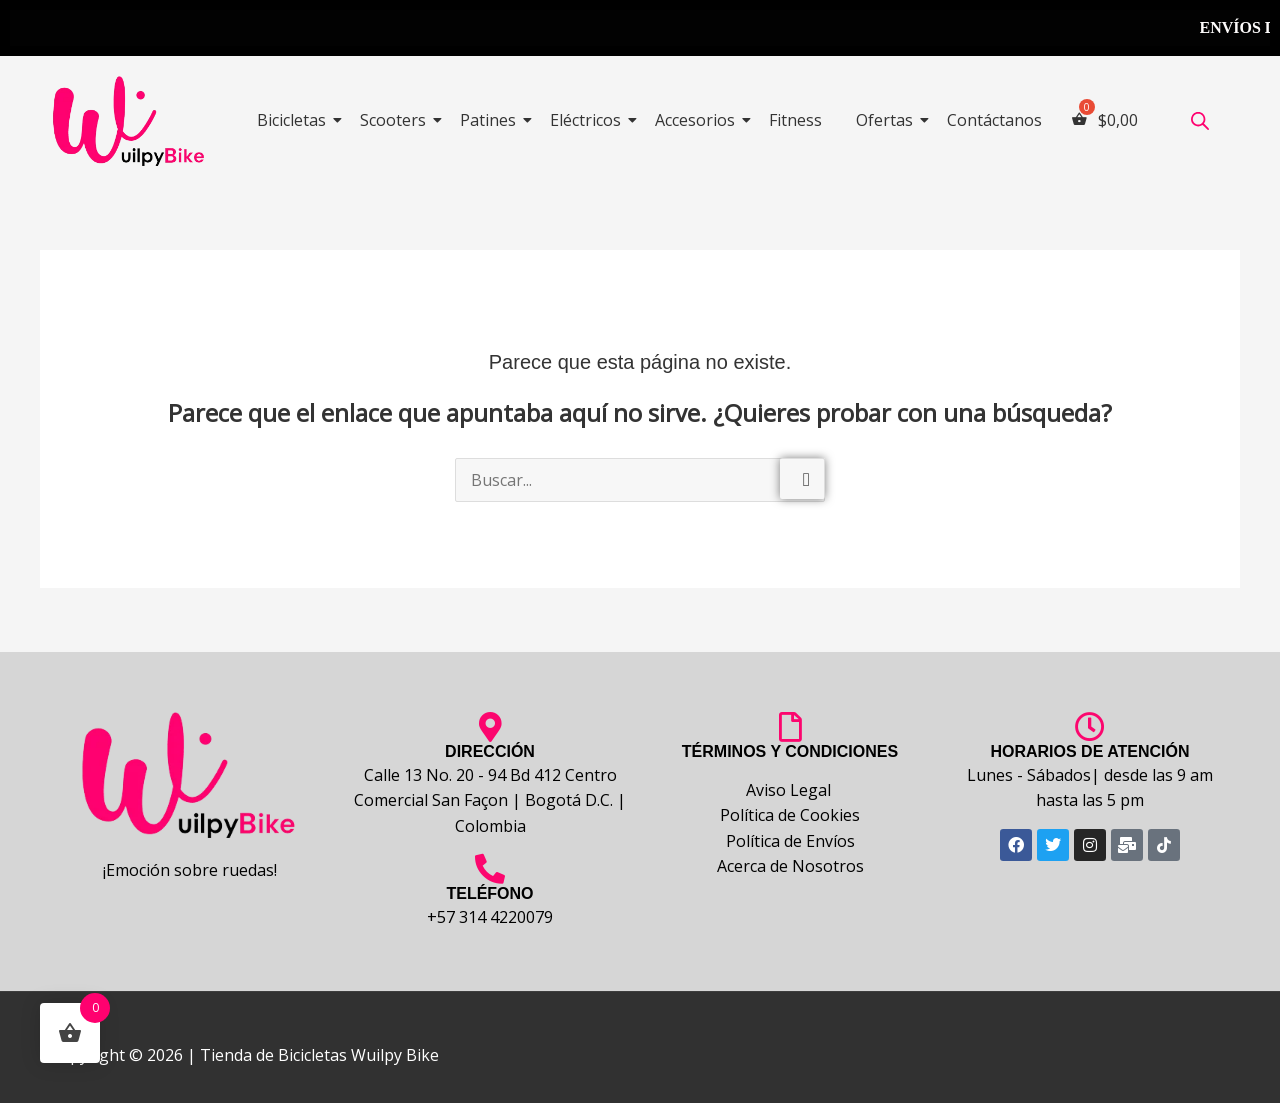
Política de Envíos (790, 841)
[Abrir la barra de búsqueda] (1200, 120)
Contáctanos (994, 120)
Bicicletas (295, 120)
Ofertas (888, 120)
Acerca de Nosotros (790, 866)
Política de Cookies (790, 815)
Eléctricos (589, 120)
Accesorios (698, 120)
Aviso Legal (790, 790)
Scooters (396, 120)
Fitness (795, 120)
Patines (491, 120)
